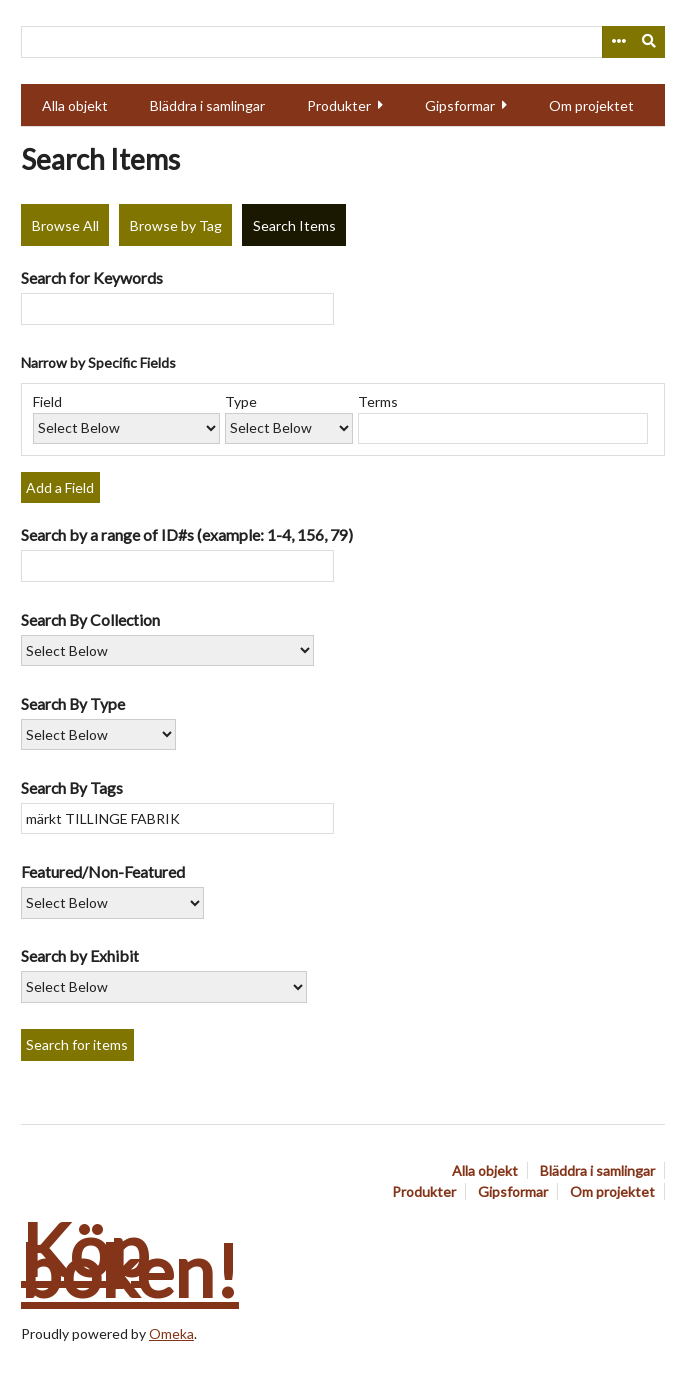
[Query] (343, 42)
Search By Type (73, 703)
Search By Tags (72, 787)
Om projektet (591, 105)
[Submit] (650, 42)
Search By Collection (90, 619)
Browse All (65, 225)
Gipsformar (460, 105)
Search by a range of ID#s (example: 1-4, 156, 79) (187, 534)
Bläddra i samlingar (207, 105)
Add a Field (60, 487)
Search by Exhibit (80, 955)
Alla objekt (75, 105)
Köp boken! (130, 1259)
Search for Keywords (92, 277)
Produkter (339, 105)
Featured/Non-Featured (103, 871)
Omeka (171, 1333)
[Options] (618, 42)
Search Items (294, 225)
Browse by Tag (176, 225)
